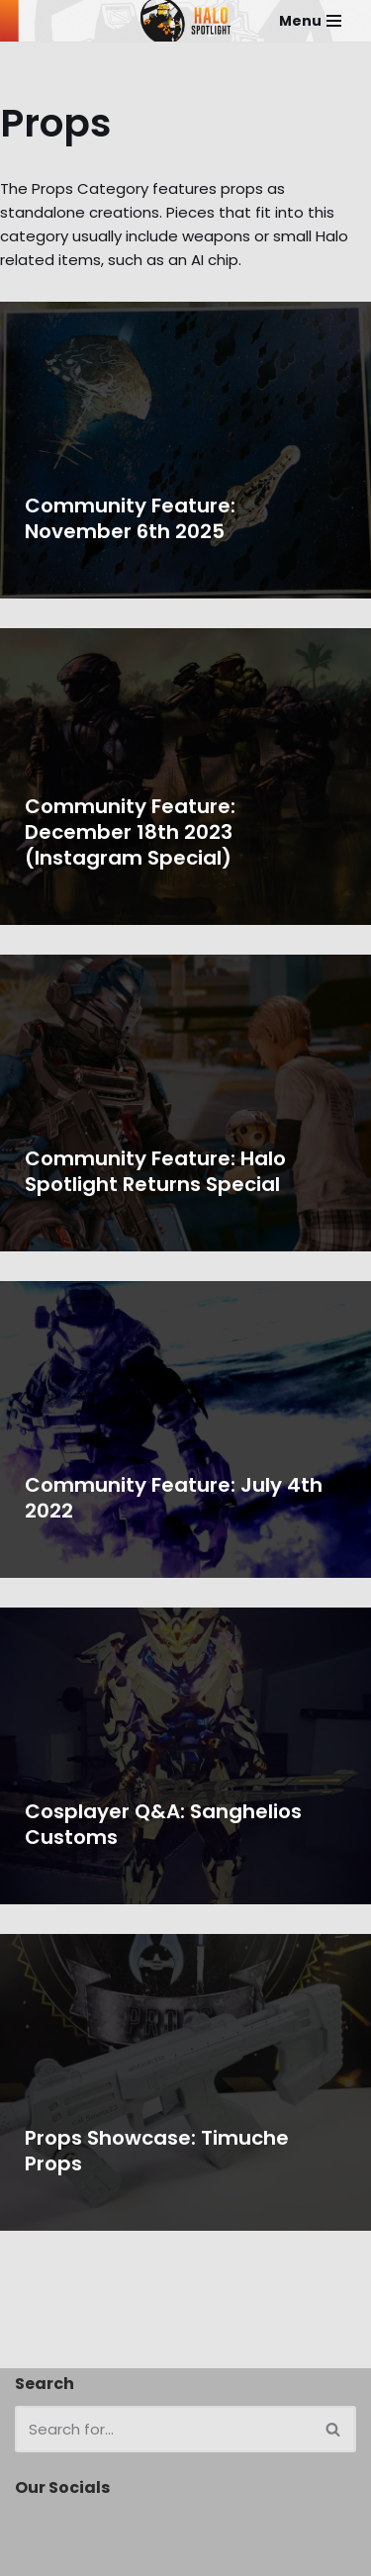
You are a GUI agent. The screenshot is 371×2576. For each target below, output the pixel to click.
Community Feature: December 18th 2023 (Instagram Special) (130, 832)
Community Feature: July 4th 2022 (174, 1497)
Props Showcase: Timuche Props (157, 2150)
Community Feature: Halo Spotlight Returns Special (155, 1171)
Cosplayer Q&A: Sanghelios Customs (163, 1824)
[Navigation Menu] (310, 21)
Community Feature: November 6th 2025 (130, 518)
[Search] (163, 2429)
